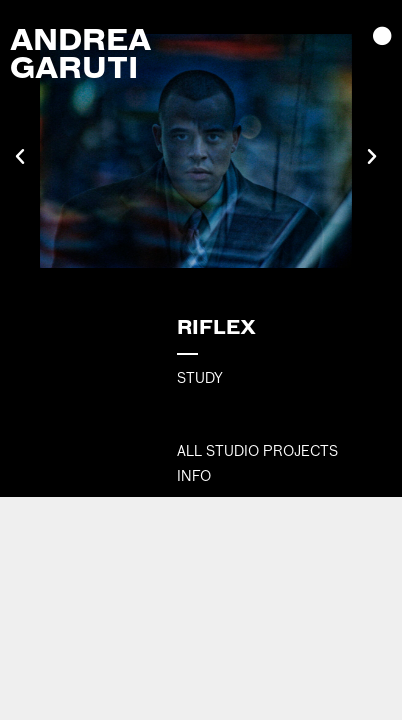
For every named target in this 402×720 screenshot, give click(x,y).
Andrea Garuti (80, 52)
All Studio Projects (257, 451)
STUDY (200, 378)
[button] (20, 157)
